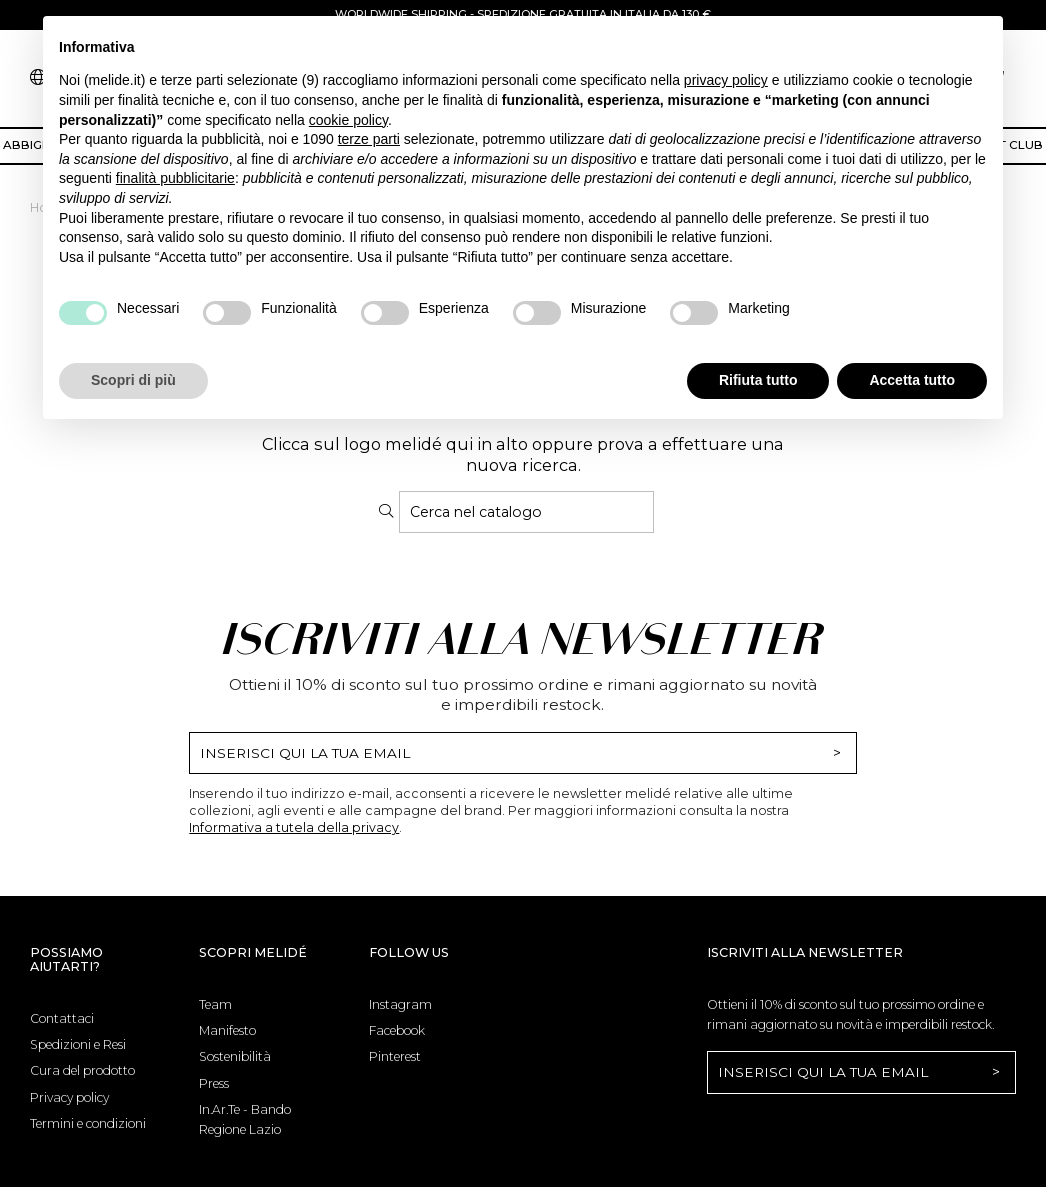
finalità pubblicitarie (175, 178)
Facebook (397, 1030)
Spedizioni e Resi (78, 1044)
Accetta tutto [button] (912, 380)
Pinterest (395, 1056)
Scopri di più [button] (133, 380)
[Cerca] (526, 512)
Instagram (400, 1004)
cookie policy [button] (348, 120)
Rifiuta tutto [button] (758, 380)
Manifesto (227, 1030)
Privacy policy (69, 1097)
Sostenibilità (235, 1056)
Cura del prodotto (82, 1070)
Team (215, 1004)
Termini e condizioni (88, 1123)
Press (214, 1083)
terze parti (369, 139)
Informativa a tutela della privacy (294, 827)
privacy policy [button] (726, 80)
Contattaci (62, 1018)
